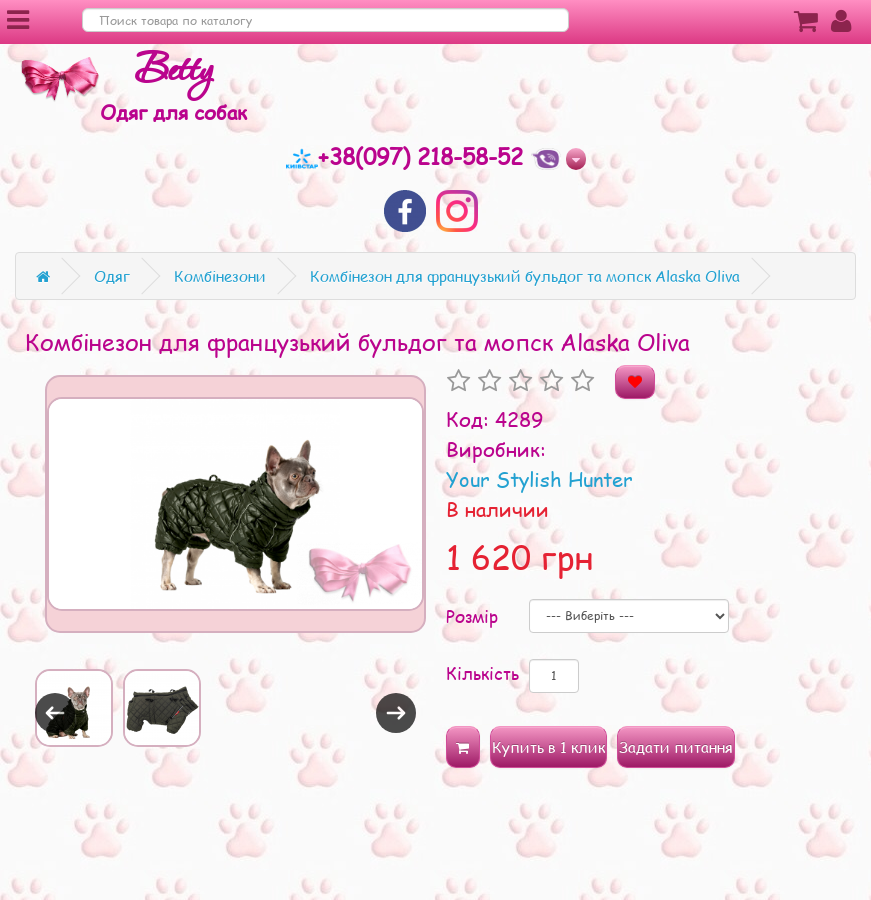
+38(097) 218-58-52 (408, 156)
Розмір (472, 616)
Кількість (482, 673)
